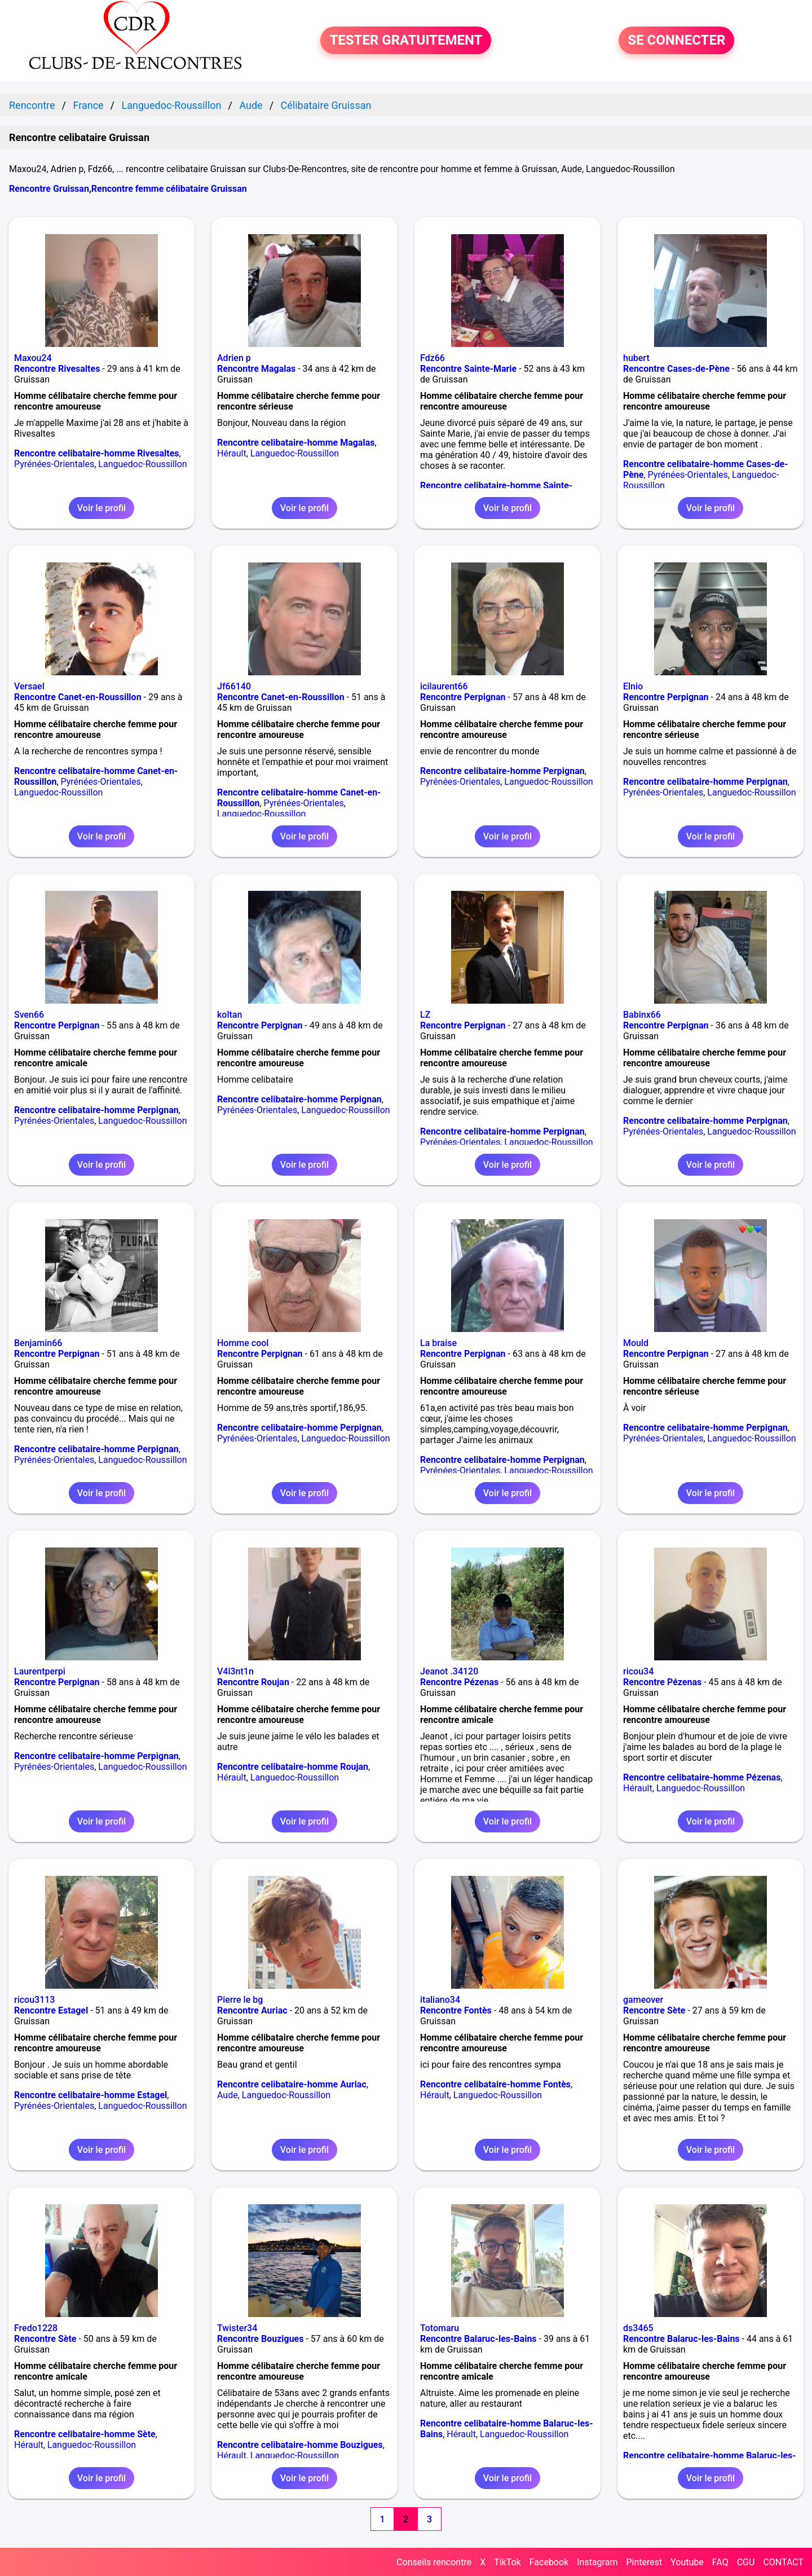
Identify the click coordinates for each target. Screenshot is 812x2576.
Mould (635, 1343)
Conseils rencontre (433, 2562)
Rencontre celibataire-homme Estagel (90, 2095)
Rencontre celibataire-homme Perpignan (502, 771)
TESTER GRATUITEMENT (405, 41)
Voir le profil (101, 508)
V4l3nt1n (235, 1671)
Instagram (597, 2562)
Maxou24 (33, 358)
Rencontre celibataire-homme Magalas (295, 442)
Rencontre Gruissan (49, 188)
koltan (229, 1014)
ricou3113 (34, 1999)
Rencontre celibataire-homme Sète (85, 2434)
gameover (643, 1999)
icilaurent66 (444, 686)
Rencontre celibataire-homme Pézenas (701, 1777)
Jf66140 (234, 686)
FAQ (720, 2562)
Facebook (548, 2562)
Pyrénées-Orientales (54, 464)
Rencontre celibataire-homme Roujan (292, 1766)
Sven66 (29, 1014)
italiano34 (440, 1999)
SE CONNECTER (676, 41)
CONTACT (783, 2562)
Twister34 (237, 2328)
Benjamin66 (38, 1343)
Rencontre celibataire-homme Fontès (495, 2084)
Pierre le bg (240, 1999)
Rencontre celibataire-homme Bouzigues (300, 2444)
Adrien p (234, 358)
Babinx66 (642, 1014)
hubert (636, 358)
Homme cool (242, 1343)
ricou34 (638, 1671)
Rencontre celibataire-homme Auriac (292, 2084)
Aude (227, 2095)
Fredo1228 (36, 2328)
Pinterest (644, 2562)
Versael (29, 686)
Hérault (231, 453)
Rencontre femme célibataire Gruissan (169, 188)
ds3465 (638, 2328)
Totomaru (439, 2328)
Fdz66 (432, 358)
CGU (746, 2562)
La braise (438, 1343)
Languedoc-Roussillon (142, 464)
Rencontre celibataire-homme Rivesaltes (96, 453)
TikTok (507, 2562)
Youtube (687, 2562)
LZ (425, 1014)
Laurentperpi (39, 1671)
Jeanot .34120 (449, 1671)
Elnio (633, 686)
